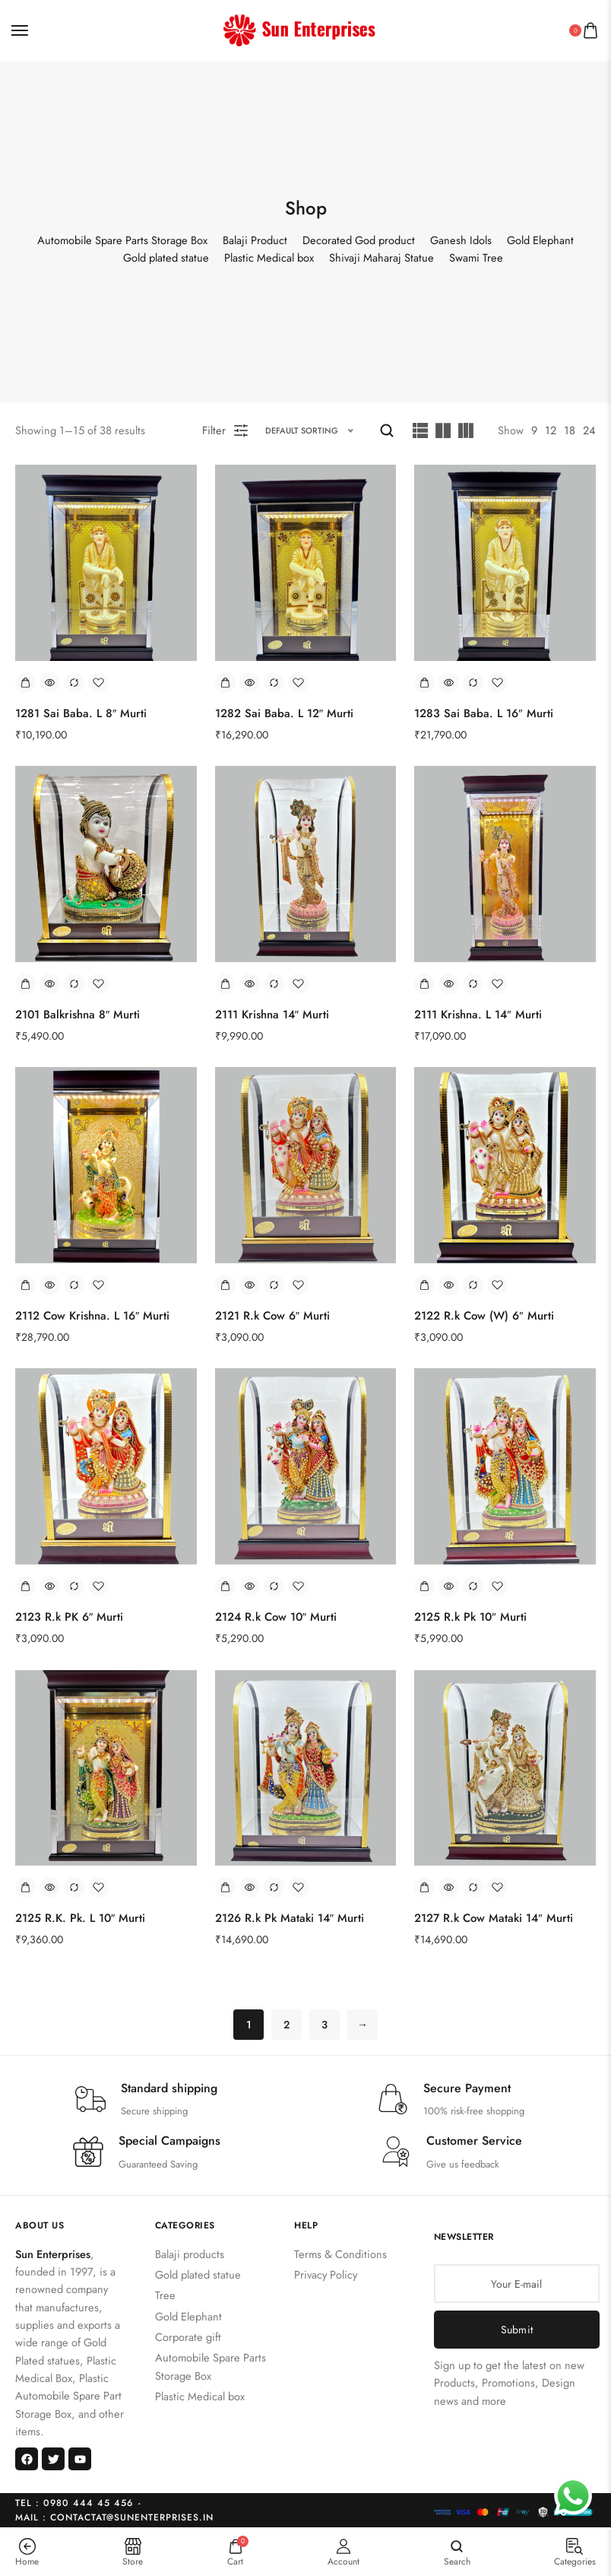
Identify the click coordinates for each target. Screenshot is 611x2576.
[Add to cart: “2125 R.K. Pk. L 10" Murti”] (25, 1887)
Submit (517, 2329)
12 (550, 430)
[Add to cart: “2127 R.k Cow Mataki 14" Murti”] (424, 1887)
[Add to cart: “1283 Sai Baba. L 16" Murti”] (424, 682)
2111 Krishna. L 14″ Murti (477, 1014)
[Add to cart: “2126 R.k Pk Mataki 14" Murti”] (225, 1887)
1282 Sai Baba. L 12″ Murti (284, 713)
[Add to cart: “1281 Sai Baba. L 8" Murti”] (25, 682)
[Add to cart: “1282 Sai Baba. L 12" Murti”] (225, 682)
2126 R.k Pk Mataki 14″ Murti (289, 1918)
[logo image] (299, 29)
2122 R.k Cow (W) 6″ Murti (483, 1315)
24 (589, 430)
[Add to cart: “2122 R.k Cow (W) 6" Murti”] (424, 1285)
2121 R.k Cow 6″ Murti (272, 1315)
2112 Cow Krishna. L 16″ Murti (92, 1315)
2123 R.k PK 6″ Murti (69, 1617)
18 (569, 430)
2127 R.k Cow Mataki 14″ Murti (493, 1918)
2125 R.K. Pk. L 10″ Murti (80, 1918)
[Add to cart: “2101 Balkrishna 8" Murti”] (25, 984)
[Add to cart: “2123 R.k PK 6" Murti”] (25, 1586)
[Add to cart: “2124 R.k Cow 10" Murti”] (225, 1586)
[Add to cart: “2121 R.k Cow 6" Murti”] (225, 1285)
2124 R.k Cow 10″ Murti (276, 1617)
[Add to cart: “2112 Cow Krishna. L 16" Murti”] (25, 1285)
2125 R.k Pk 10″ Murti (470, 1617)
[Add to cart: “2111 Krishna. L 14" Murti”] (424, 984)
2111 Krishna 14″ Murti (272, 1014)
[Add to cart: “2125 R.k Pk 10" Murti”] (424, 1586)
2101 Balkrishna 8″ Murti (77, 1014)
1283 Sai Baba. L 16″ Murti (483, 713)
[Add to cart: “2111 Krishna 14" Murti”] (225, 984)
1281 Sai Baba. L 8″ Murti (81, 713)
